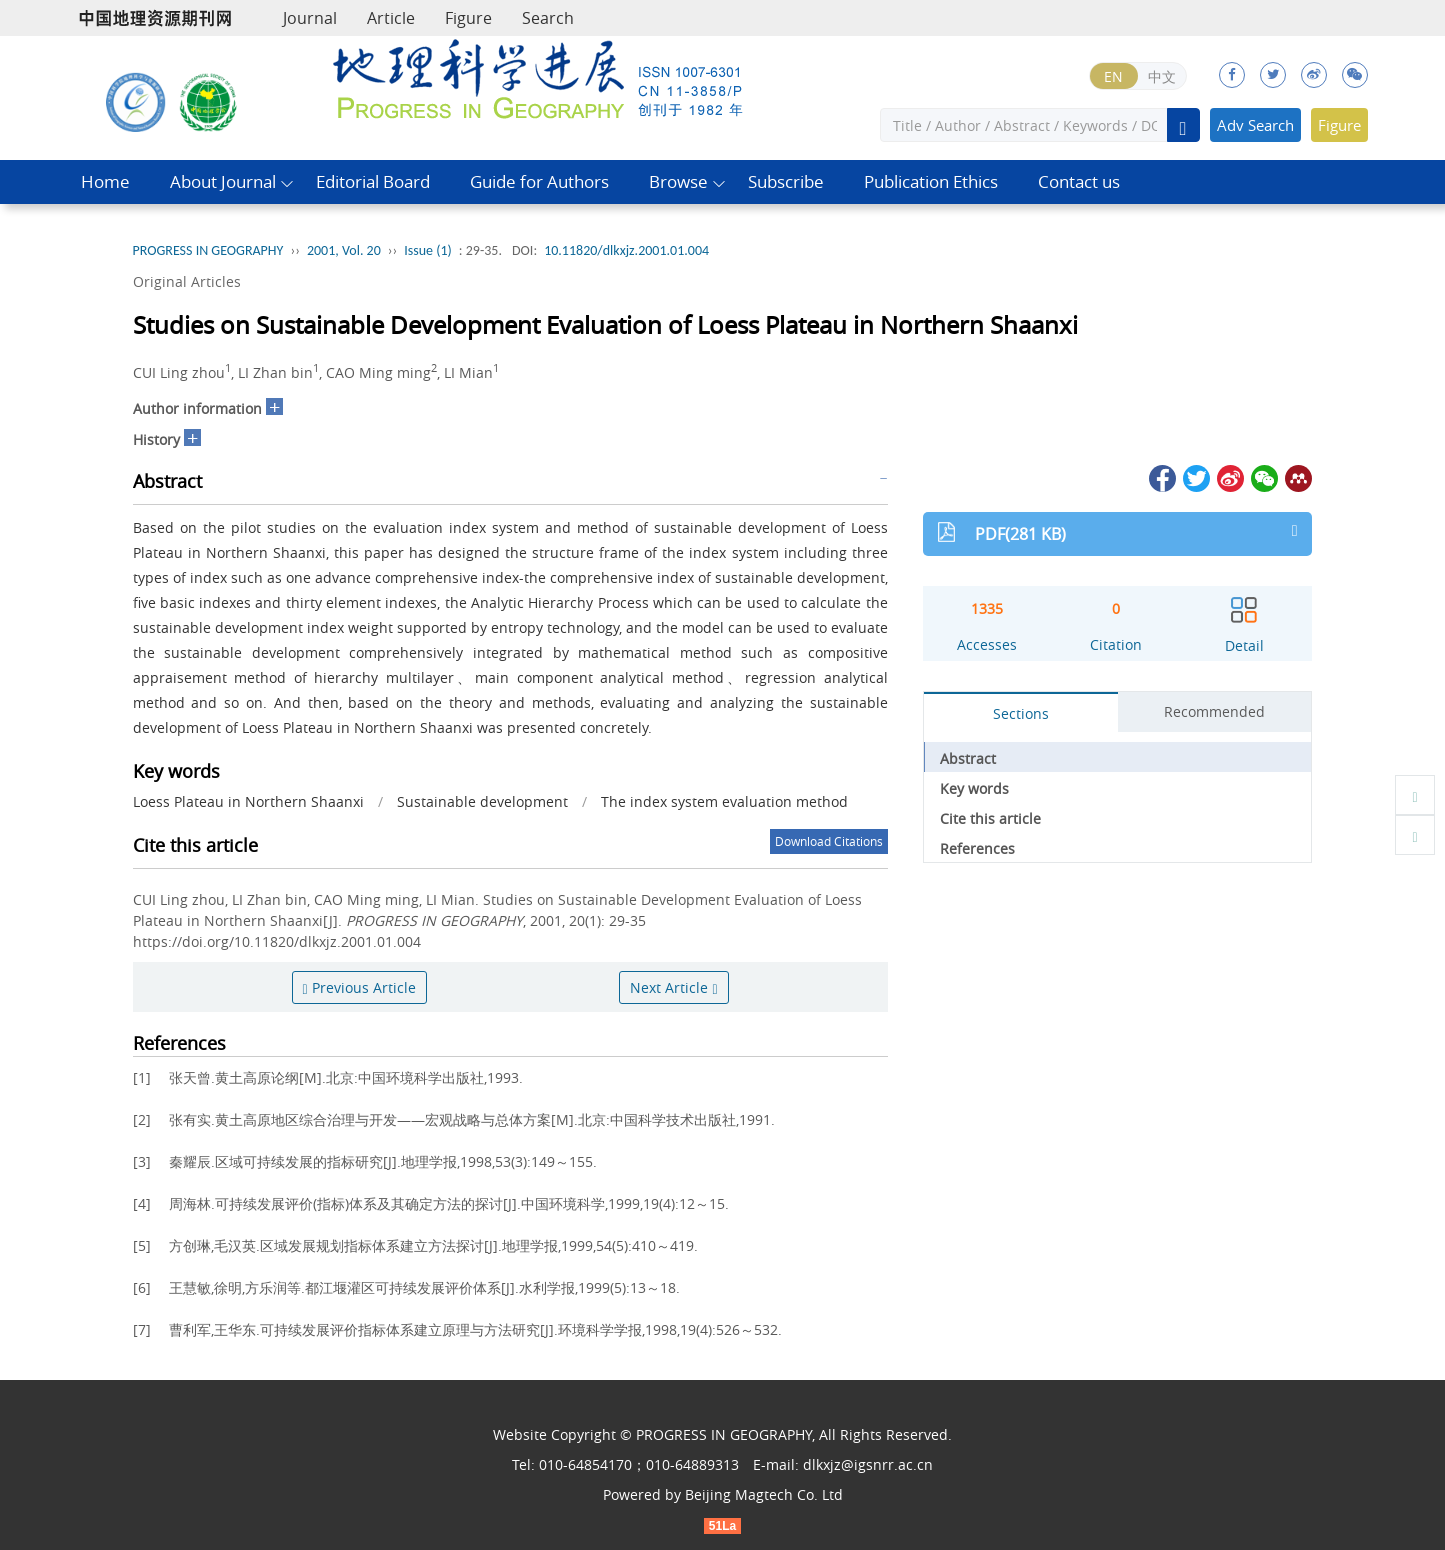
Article (391, 18)
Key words (974, 788)
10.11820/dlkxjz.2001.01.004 (626, 250)
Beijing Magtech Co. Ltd (764, 1494)
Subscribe (786, 181)
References (977, 848)
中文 (1162, 76)
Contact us (1079, 181)
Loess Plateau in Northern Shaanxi (248, 801)
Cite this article (990, 818)
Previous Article (359, 987)
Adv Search (1255, 125)
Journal (310, 18)
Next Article (673, 987)
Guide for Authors (539, 181)
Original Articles (187, 281)
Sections (1021, 713)
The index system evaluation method (724, 801)
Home (105, 181)
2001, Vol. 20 (344, 250)
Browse (678, 181)
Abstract (968, 758)
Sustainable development (482, 801)
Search (548, 18)
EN (1113, 76)
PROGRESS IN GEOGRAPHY (208, 250)
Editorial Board (373, 181)
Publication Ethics (931, 181)
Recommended (1214, 711)
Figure (468, 18)
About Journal (223, 181)
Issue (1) (428, 250)
